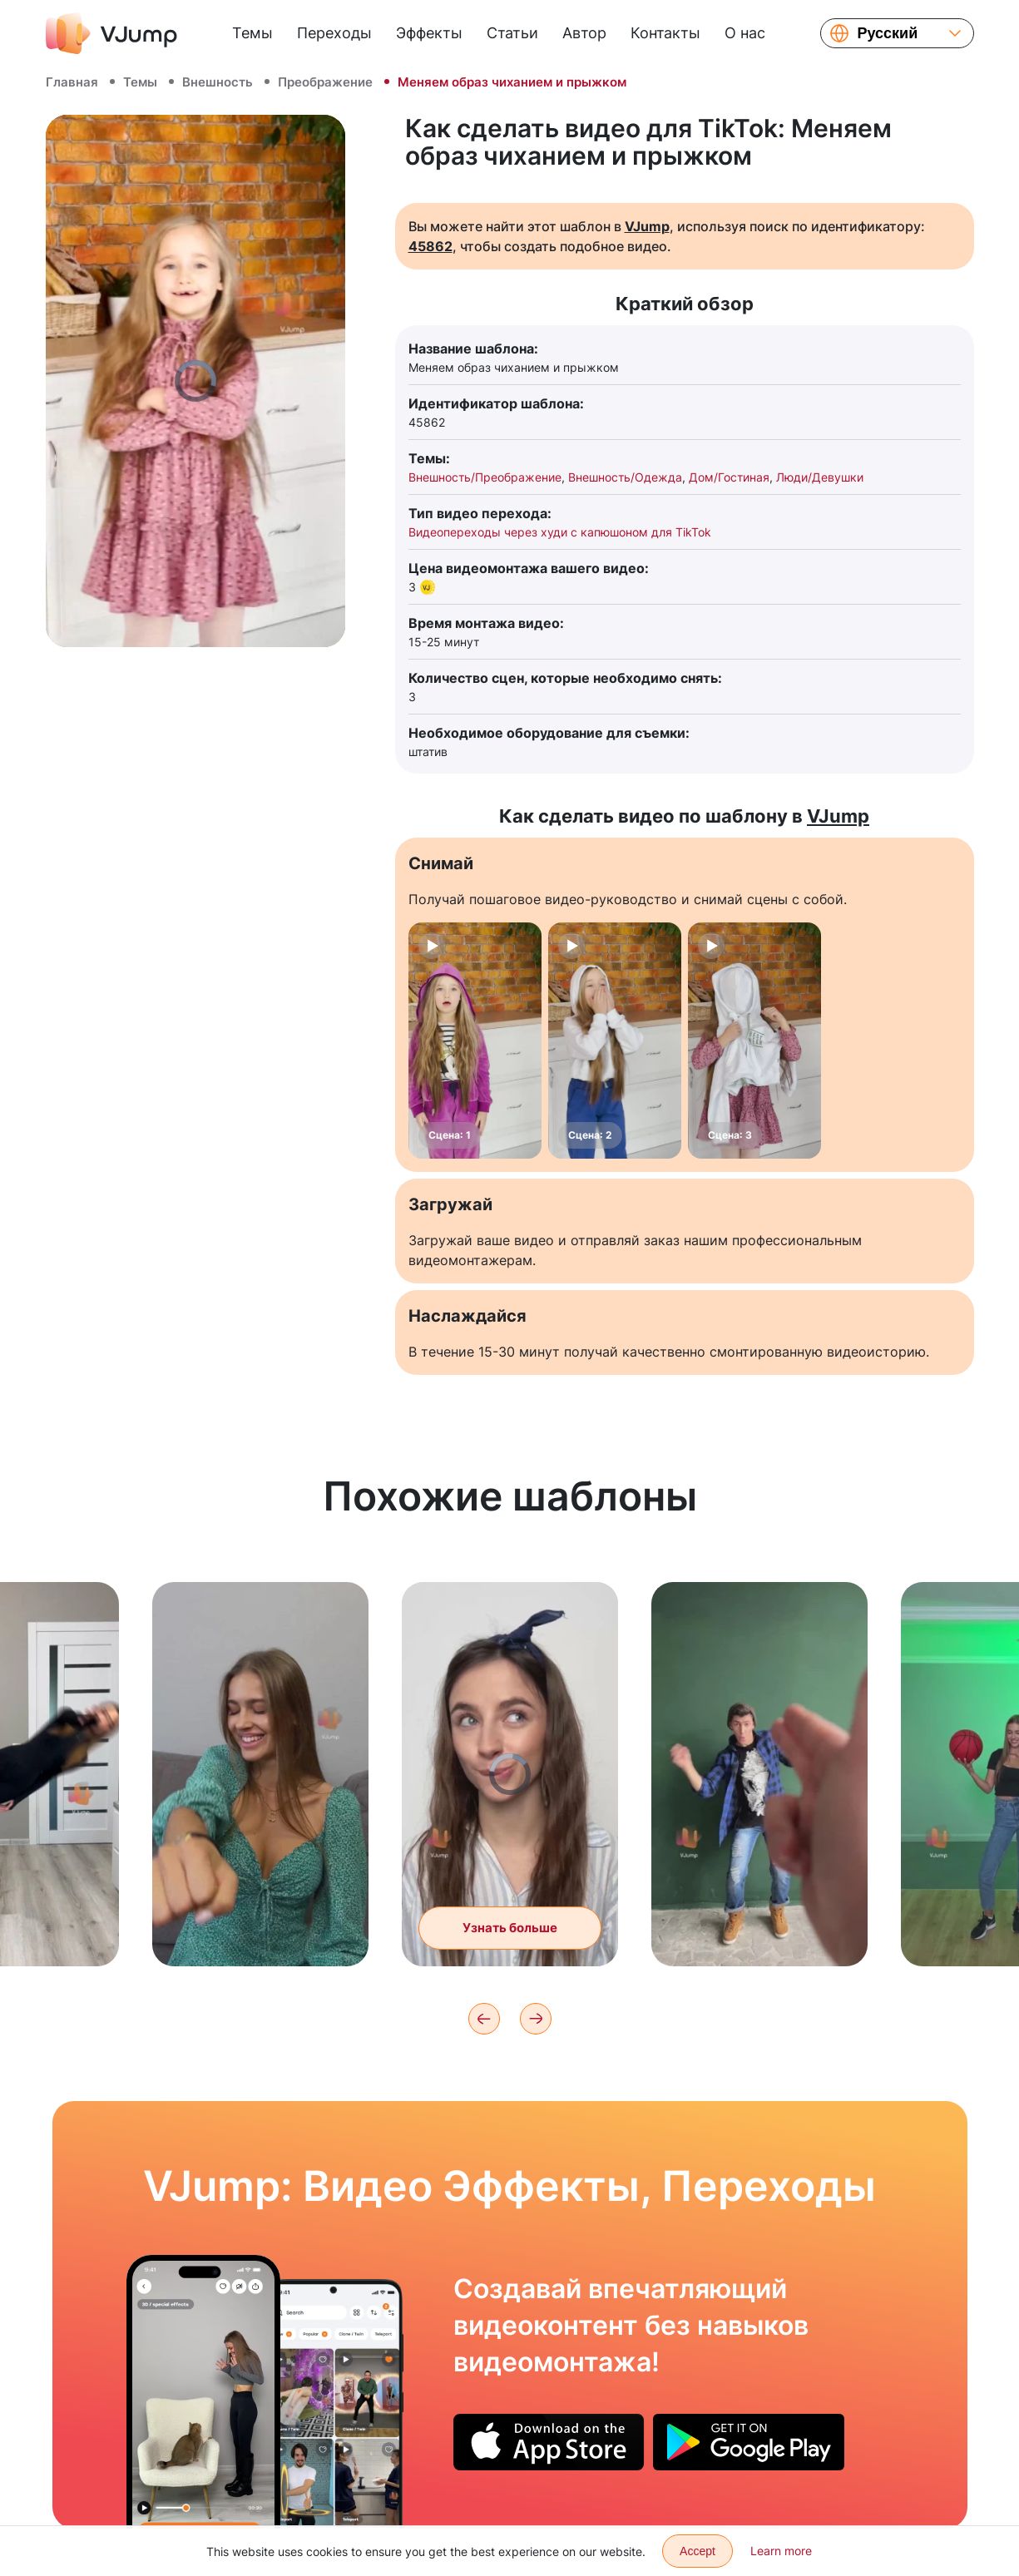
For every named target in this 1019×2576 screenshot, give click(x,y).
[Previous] (484, 2019)
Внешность (217, 82)
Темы (252, 33)
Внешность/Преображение (484, 477)
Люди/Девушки (819, 477)
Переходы (334, 33)
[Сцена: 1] (475, 1040)
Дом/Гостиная (729, 477)
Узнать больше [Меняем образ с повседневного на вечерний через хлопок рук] (510, 1957)
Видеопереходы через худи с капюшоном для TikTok (559, 532)
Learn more (781, 2551)
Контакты (665, 33)
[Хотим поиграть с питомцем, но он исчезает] (203, 2391)
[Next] (536, 2019)
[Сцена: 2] (614, 1040)
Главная (72, 82)
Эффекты (429, 33)
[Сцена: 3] (754, 1040)
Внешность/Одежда (625, 477)
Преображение (325, 82)
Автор (584, 33)
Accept (697, 2551)
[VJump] (111, 33)
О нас (745, 33)
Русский (888, 33)
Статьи (512, 33)
